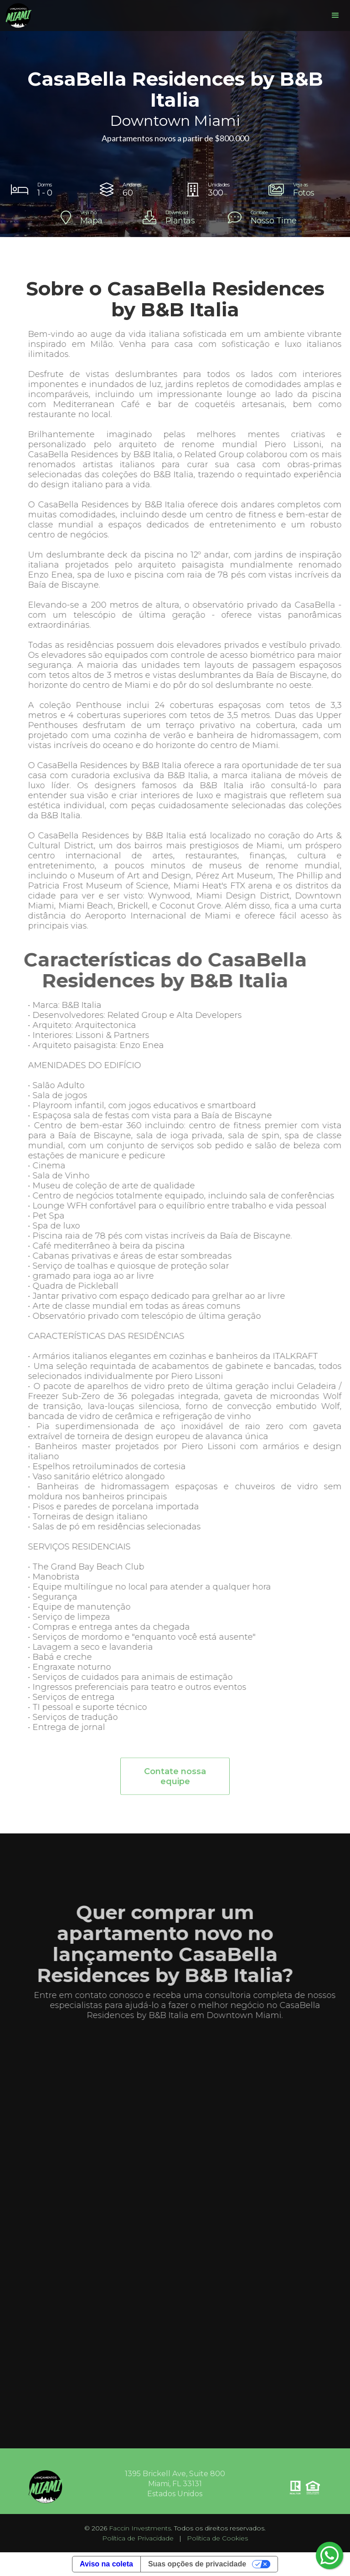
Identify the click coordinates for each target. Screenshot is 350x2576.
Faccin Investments (140, 2528)
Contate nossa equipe (175, 1781)
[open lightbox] (302, 189)
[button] (335, 15)
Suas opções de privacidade (197, 2564)
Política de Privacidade (138, 2538)
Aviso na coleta (106, 2564)
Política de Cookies (217, 2538)
